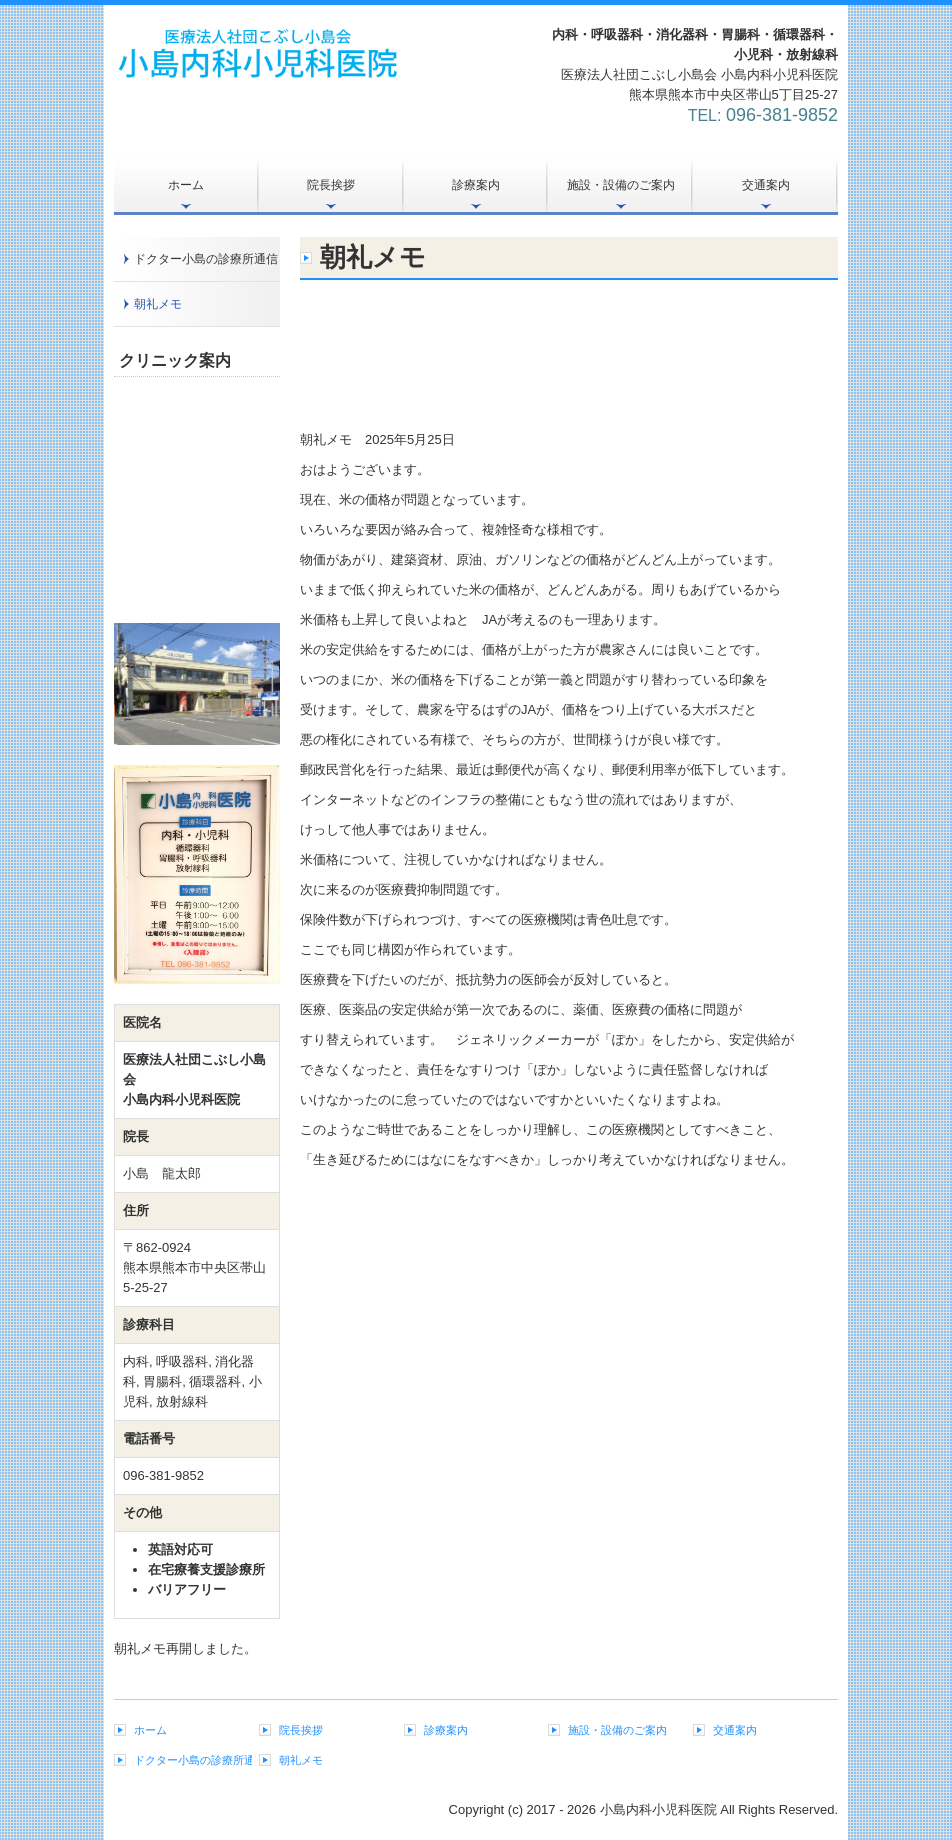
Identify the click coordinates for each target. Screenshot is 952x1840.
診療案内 (476, 185)
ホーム (186, 185)
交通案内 (766, 185)
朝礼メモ (158, 304)
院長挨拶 (331, 185)
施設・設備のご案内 (621, 185)
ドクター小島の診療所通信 (206, 259)
